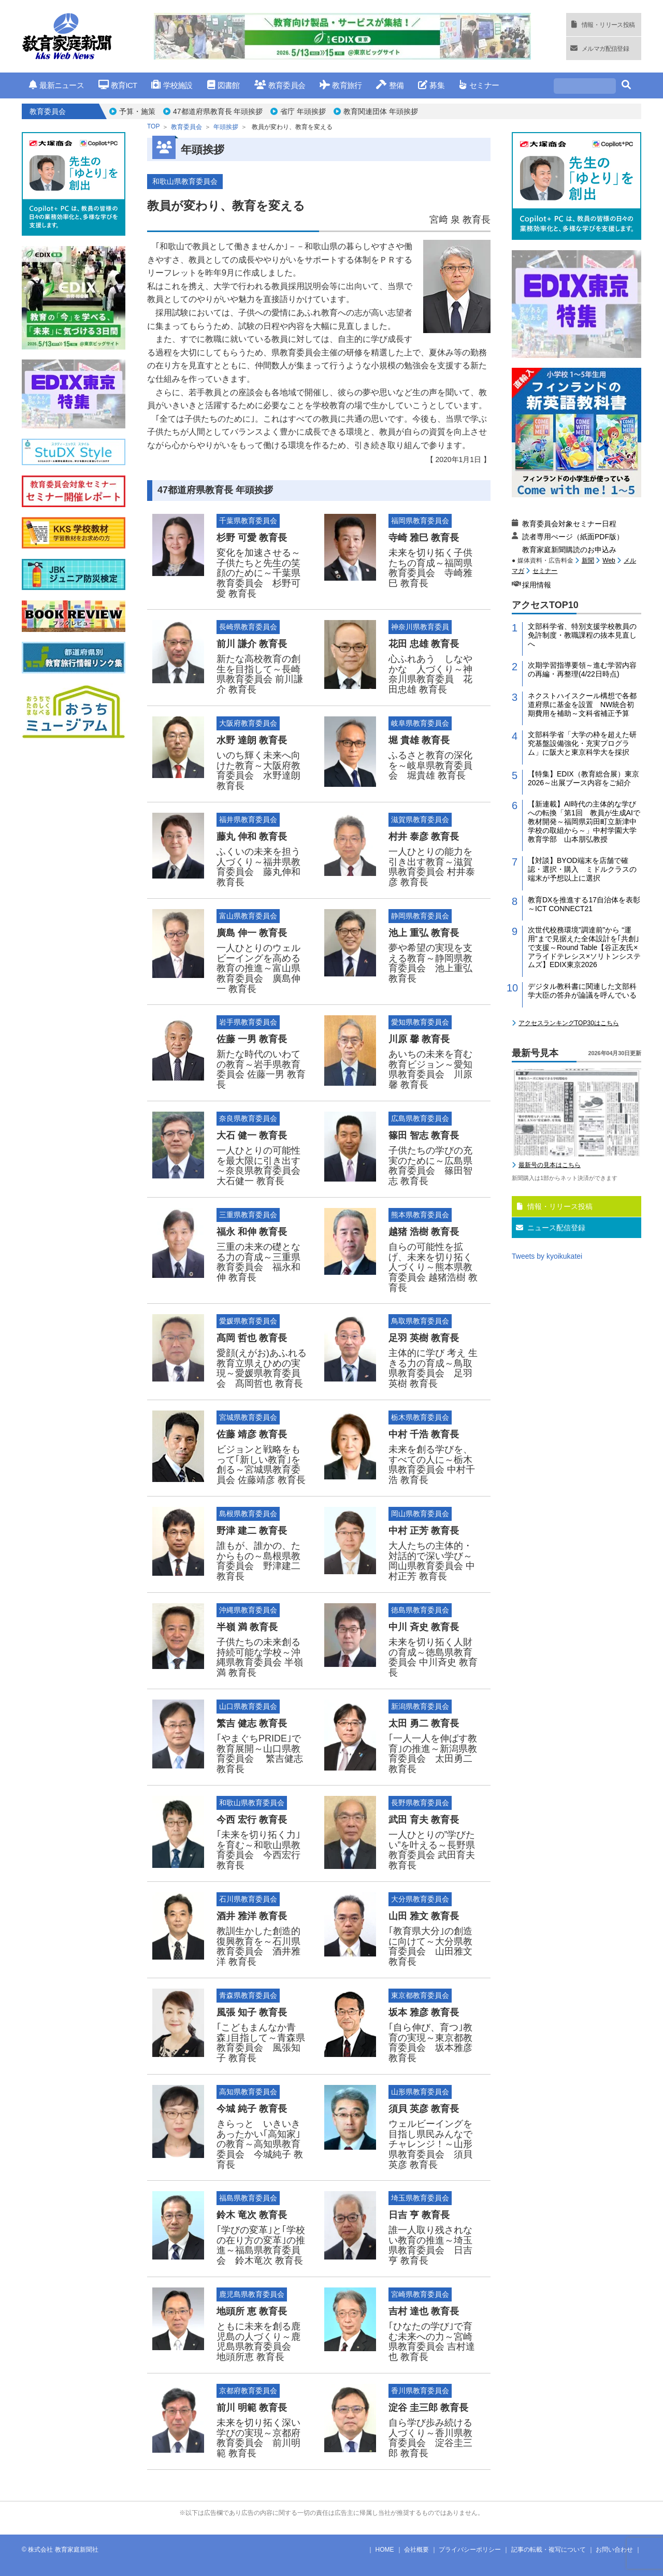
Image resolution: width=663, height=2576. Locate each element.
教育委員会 (280, 85)
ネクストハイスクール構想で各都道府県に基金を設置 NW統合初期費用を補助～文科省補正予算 (582, 704)
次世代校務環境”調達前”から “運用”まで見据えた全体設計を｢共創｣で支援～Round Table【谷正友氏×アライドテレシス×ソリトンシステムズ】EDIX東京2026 (584, 947)
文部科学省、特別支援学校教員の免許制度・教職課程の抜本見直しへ (582, 635)
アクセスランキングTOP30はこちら (568, 1023)
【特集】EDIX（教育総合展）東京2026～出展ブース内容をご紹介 (583, 778)
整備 (389, 85)
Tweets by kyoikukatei (547, 1256)
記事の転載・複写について (548, 2549)
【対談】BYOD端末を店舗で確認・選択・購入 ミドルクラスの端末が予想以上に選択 (582, 869)
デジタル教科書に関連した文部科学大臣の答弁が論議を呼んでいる (582, 990)
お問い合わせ (614, 2549)
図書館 (223, 85)
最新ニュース (56, 85)
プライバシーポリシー (470, 2549)
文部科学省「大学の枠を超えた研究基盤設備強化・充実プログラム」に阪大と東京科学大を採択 (582, 743)
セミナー (479, 85)
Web (608, 560)
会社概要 (416, 2549)
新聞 (588, 560)
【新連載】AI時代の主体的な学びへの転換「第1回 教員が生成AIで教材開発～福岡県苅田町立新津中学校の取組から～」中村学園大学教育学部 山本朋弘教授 (584, 821)
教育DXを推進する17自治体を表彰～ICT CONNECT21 (584, 904)
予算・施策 (137, 111)
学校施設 (171, 85)
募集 (431, 85)
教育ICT (117, 85)
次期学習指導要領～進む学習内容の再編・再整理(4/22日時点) (582, 669)
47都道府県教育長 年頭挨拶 (218, 111)
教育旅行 (341, 85)
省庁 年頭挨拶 (303, 111)
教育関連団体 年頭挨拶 (380, 111)
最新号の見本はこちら (549, 1165)
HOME (385, 2549)
